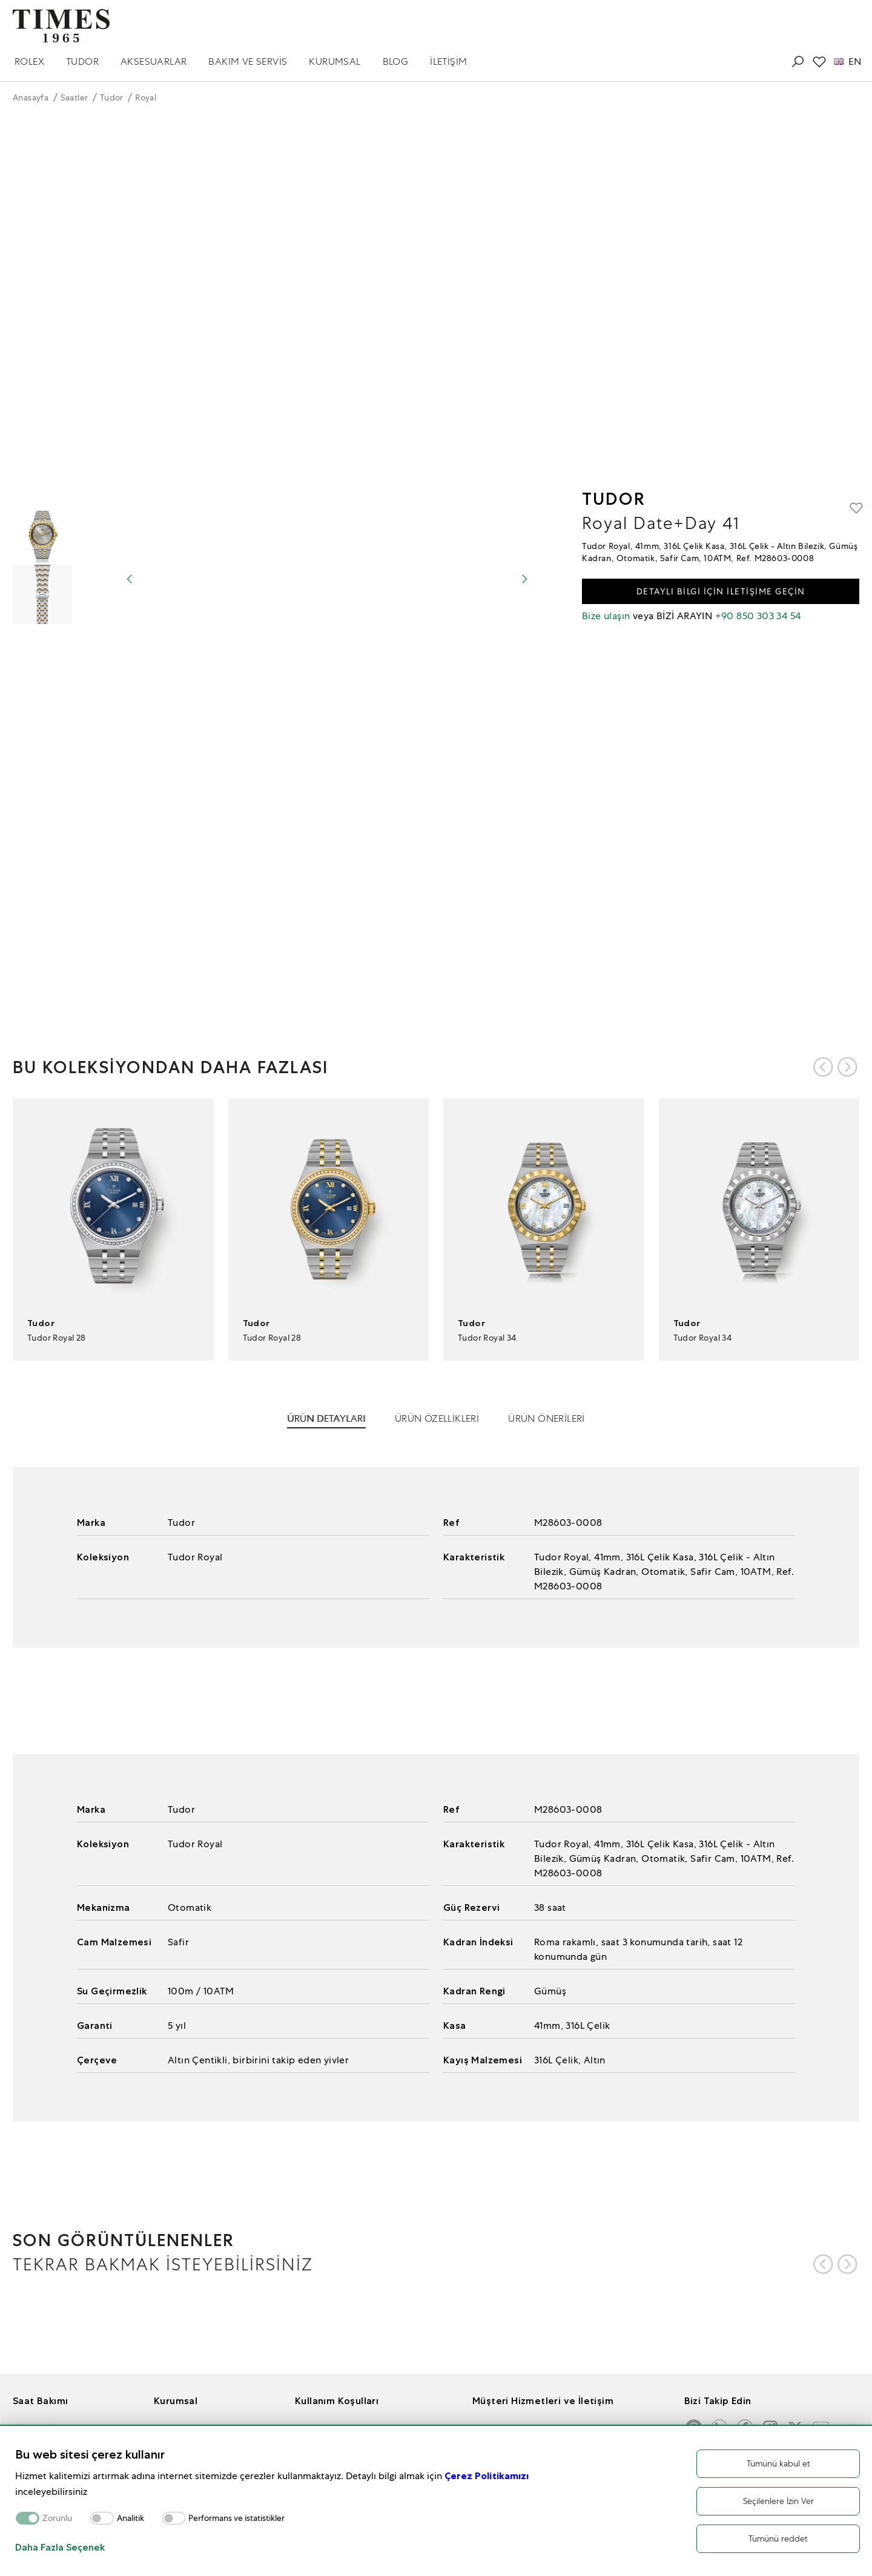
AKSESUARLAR (154, 61)
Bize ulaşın (606, 616)
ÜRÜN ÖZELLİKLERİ (437, 1418)
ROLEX (29, 61)
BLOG (396, 61)
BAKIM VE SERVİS (247, 61)
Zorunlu (57, 2518)
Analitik (130, 2518)
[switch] (102, 2518)
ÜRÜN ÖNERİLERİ (546, 1418)
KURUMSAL (334, 61)
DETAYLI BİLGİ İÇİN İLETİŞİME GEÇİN (720, 591)
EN (847, 61)
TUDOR (82, 61)
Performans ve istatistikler (236, 2518)
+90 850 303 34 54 (758, 616)
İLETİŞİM (448, 61)
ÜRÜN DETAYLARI (326, 1418)
